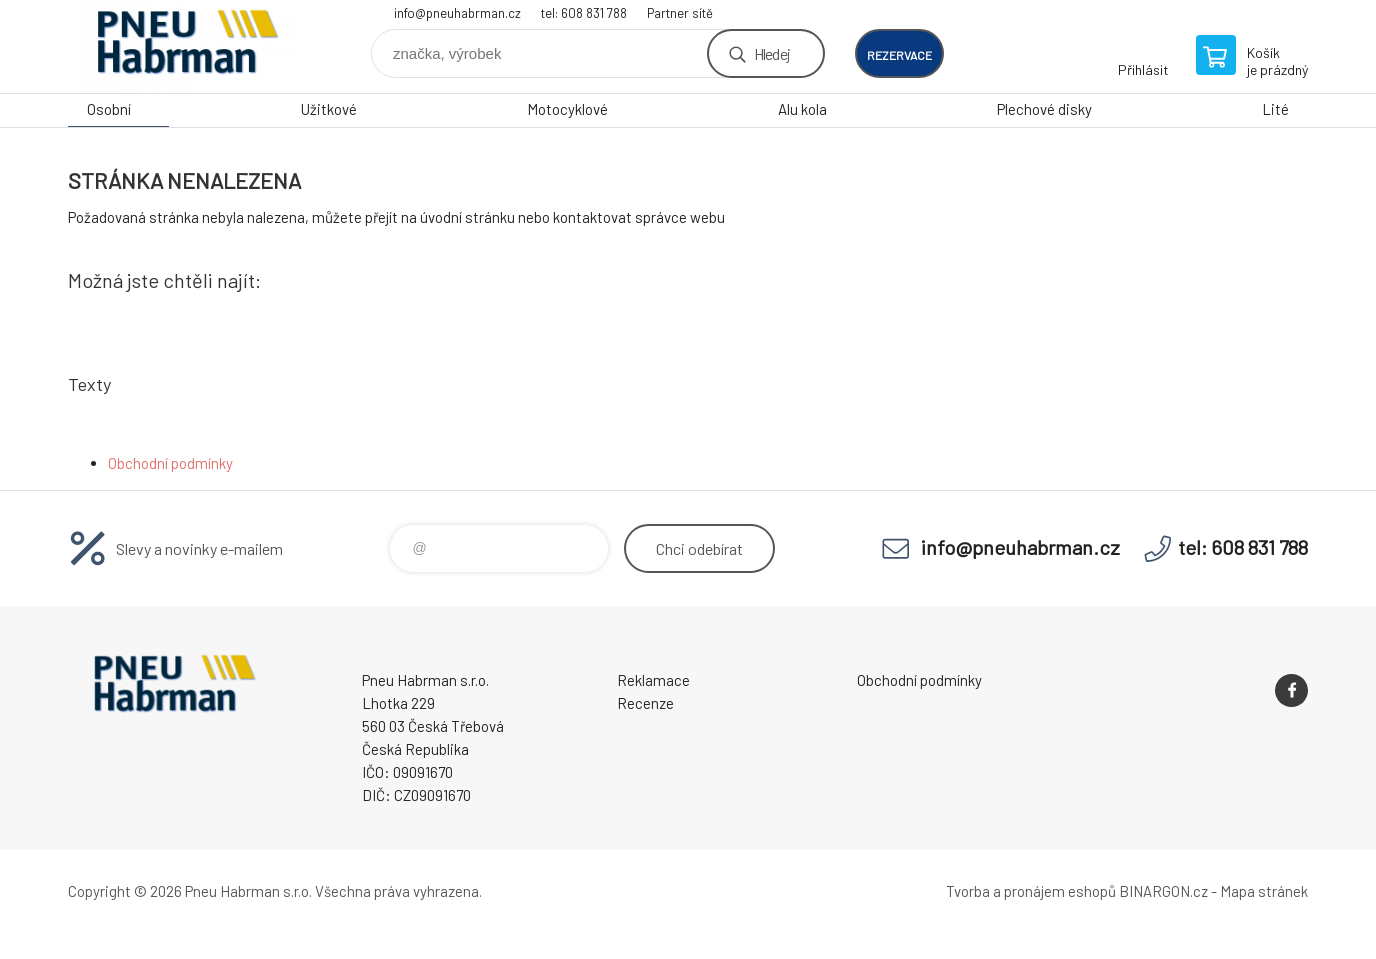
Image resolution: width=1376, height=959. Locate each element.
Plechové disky (1044, 109)
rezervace (899, 55)
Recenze (645, 703)
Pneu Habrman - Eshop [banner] (188, 46)
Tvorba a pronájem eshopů (1031, 891)
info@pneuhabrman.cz (457, 13)
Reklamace (653, 680)
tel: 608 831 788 (584, 13)
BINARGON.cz (1163, 891)
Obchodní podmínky (170, 463)
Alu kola (802, 109)
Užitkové (329, 109)
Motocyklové (567, 109)
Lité (1275, 109)
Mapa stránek (1264, 891)
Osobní (109, 109)
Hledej (772, 53)
